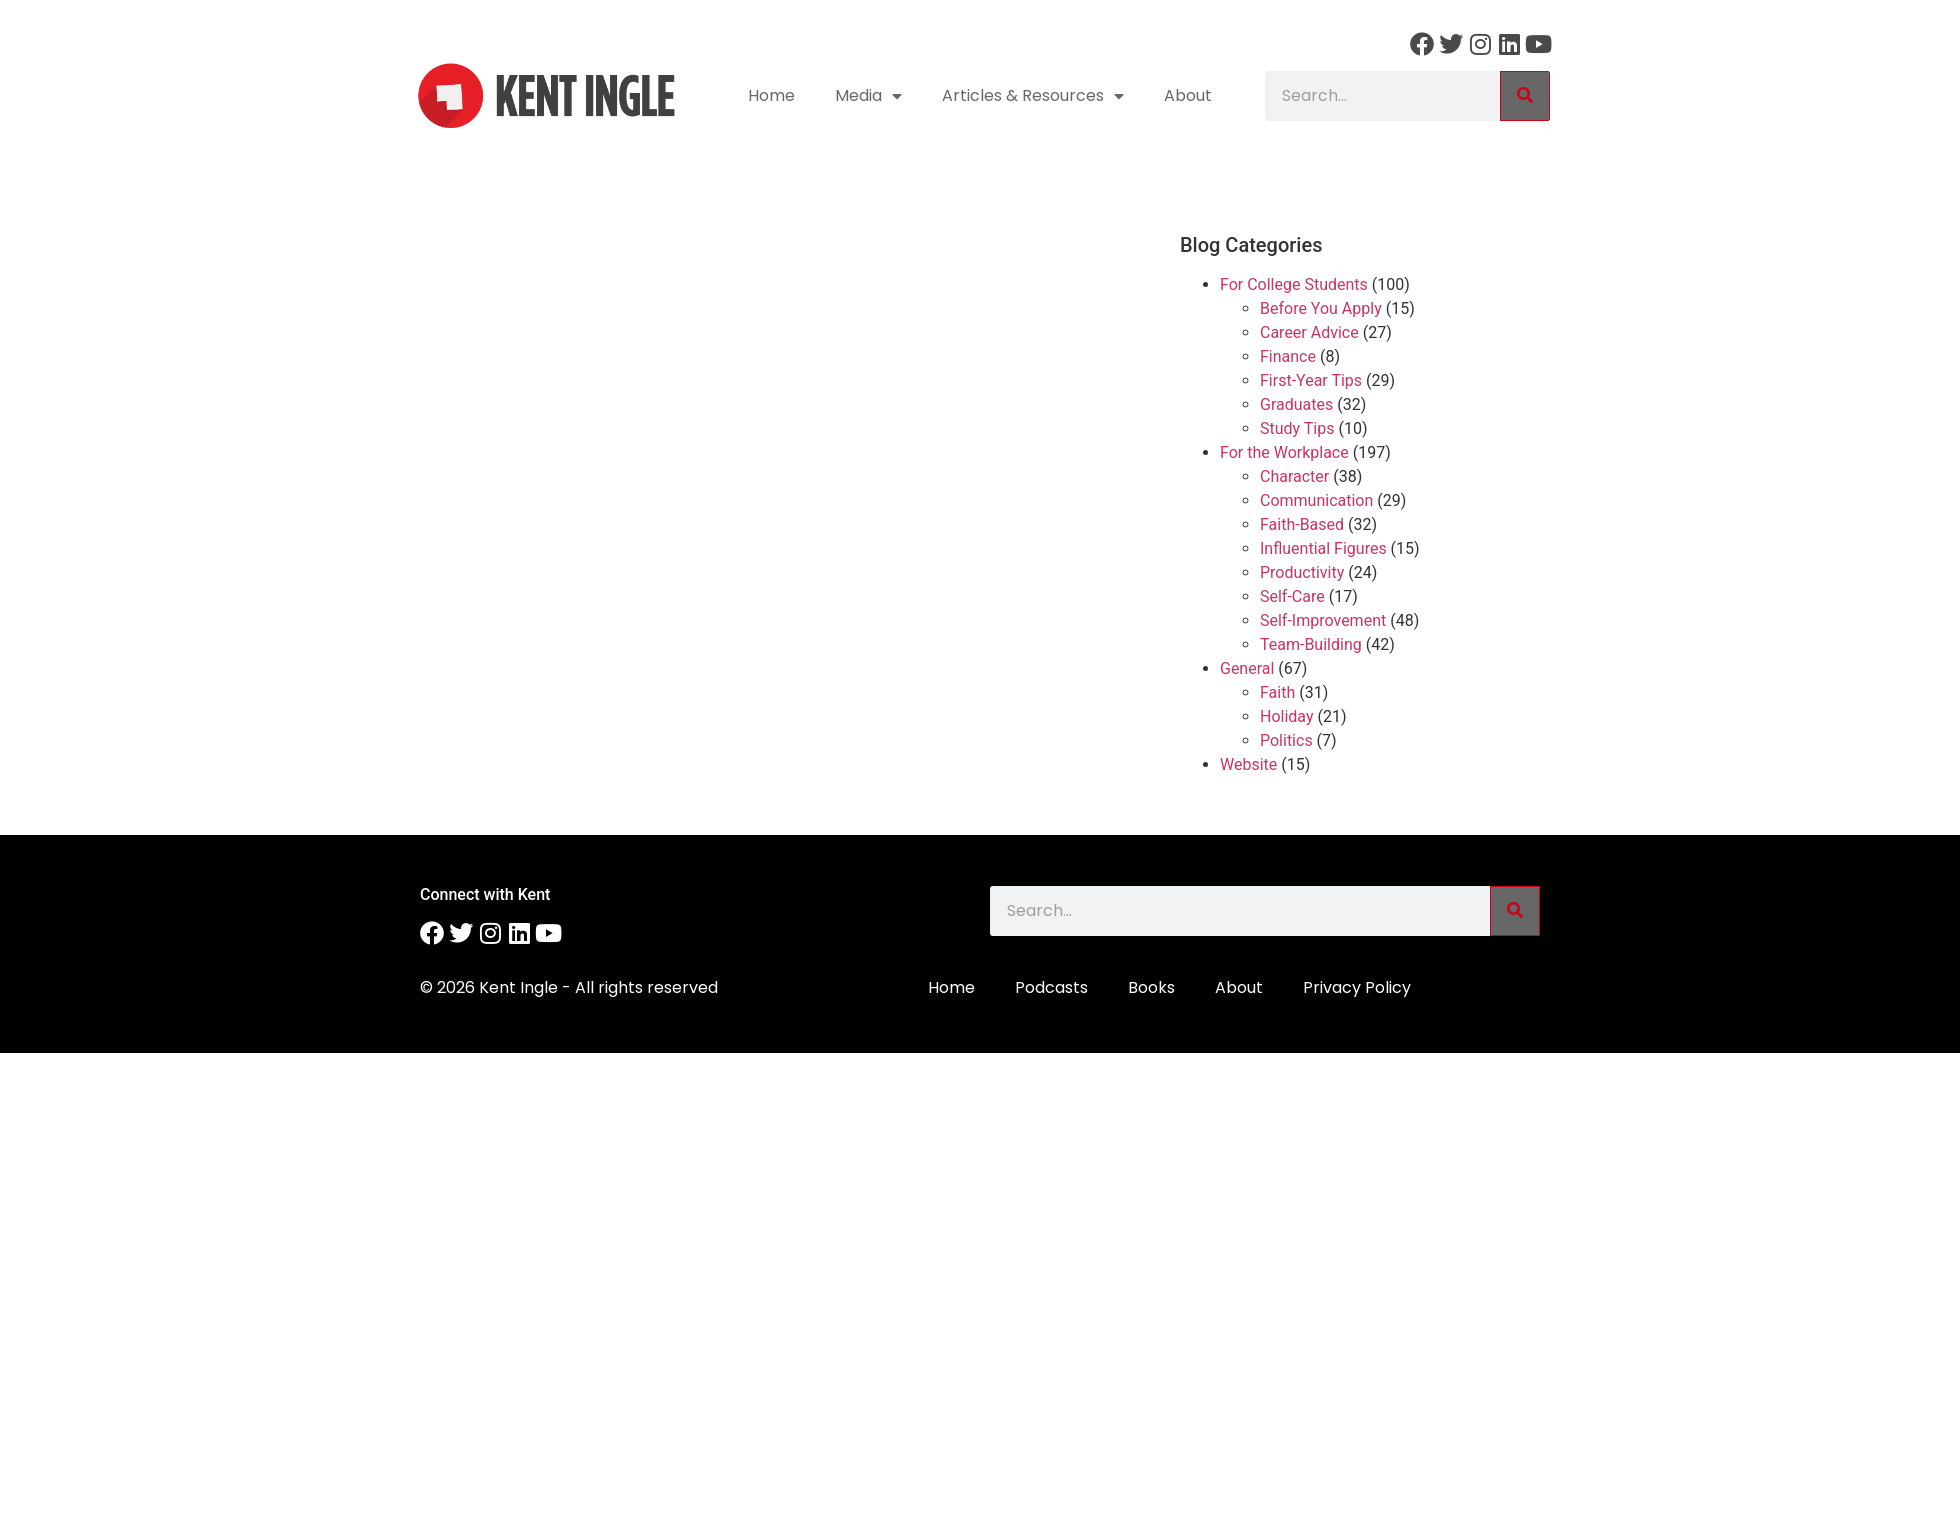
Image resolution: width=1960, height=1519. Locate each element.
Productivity (1302, 572)
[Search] (1525, 96)
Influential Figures (1323, 548)
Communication (1316, 500)
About (1188, 95)
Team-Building (1311, 644)
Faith (1277, 692)
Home (771, 95)
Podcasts (1051, 987)
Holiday (1287, 716)
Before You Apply (1321, 308)
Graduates (1296, 404)
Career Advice (1309, 332)
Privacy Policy (1357, 987)
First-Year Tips (1311, 380)
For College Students (1294, 284)
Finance (1288, 356)
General (1247, 668)
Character (1294, 476)
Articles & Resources (1033, 96)
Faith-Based (1302, 524)
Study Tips (1297, 428)
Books (1151, 987)
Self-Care (1292, 596)
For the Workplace (1284, 452)
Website (1248, 764)
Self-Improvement (1323, 620)
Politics (1286, 740)
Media (868, 96)
